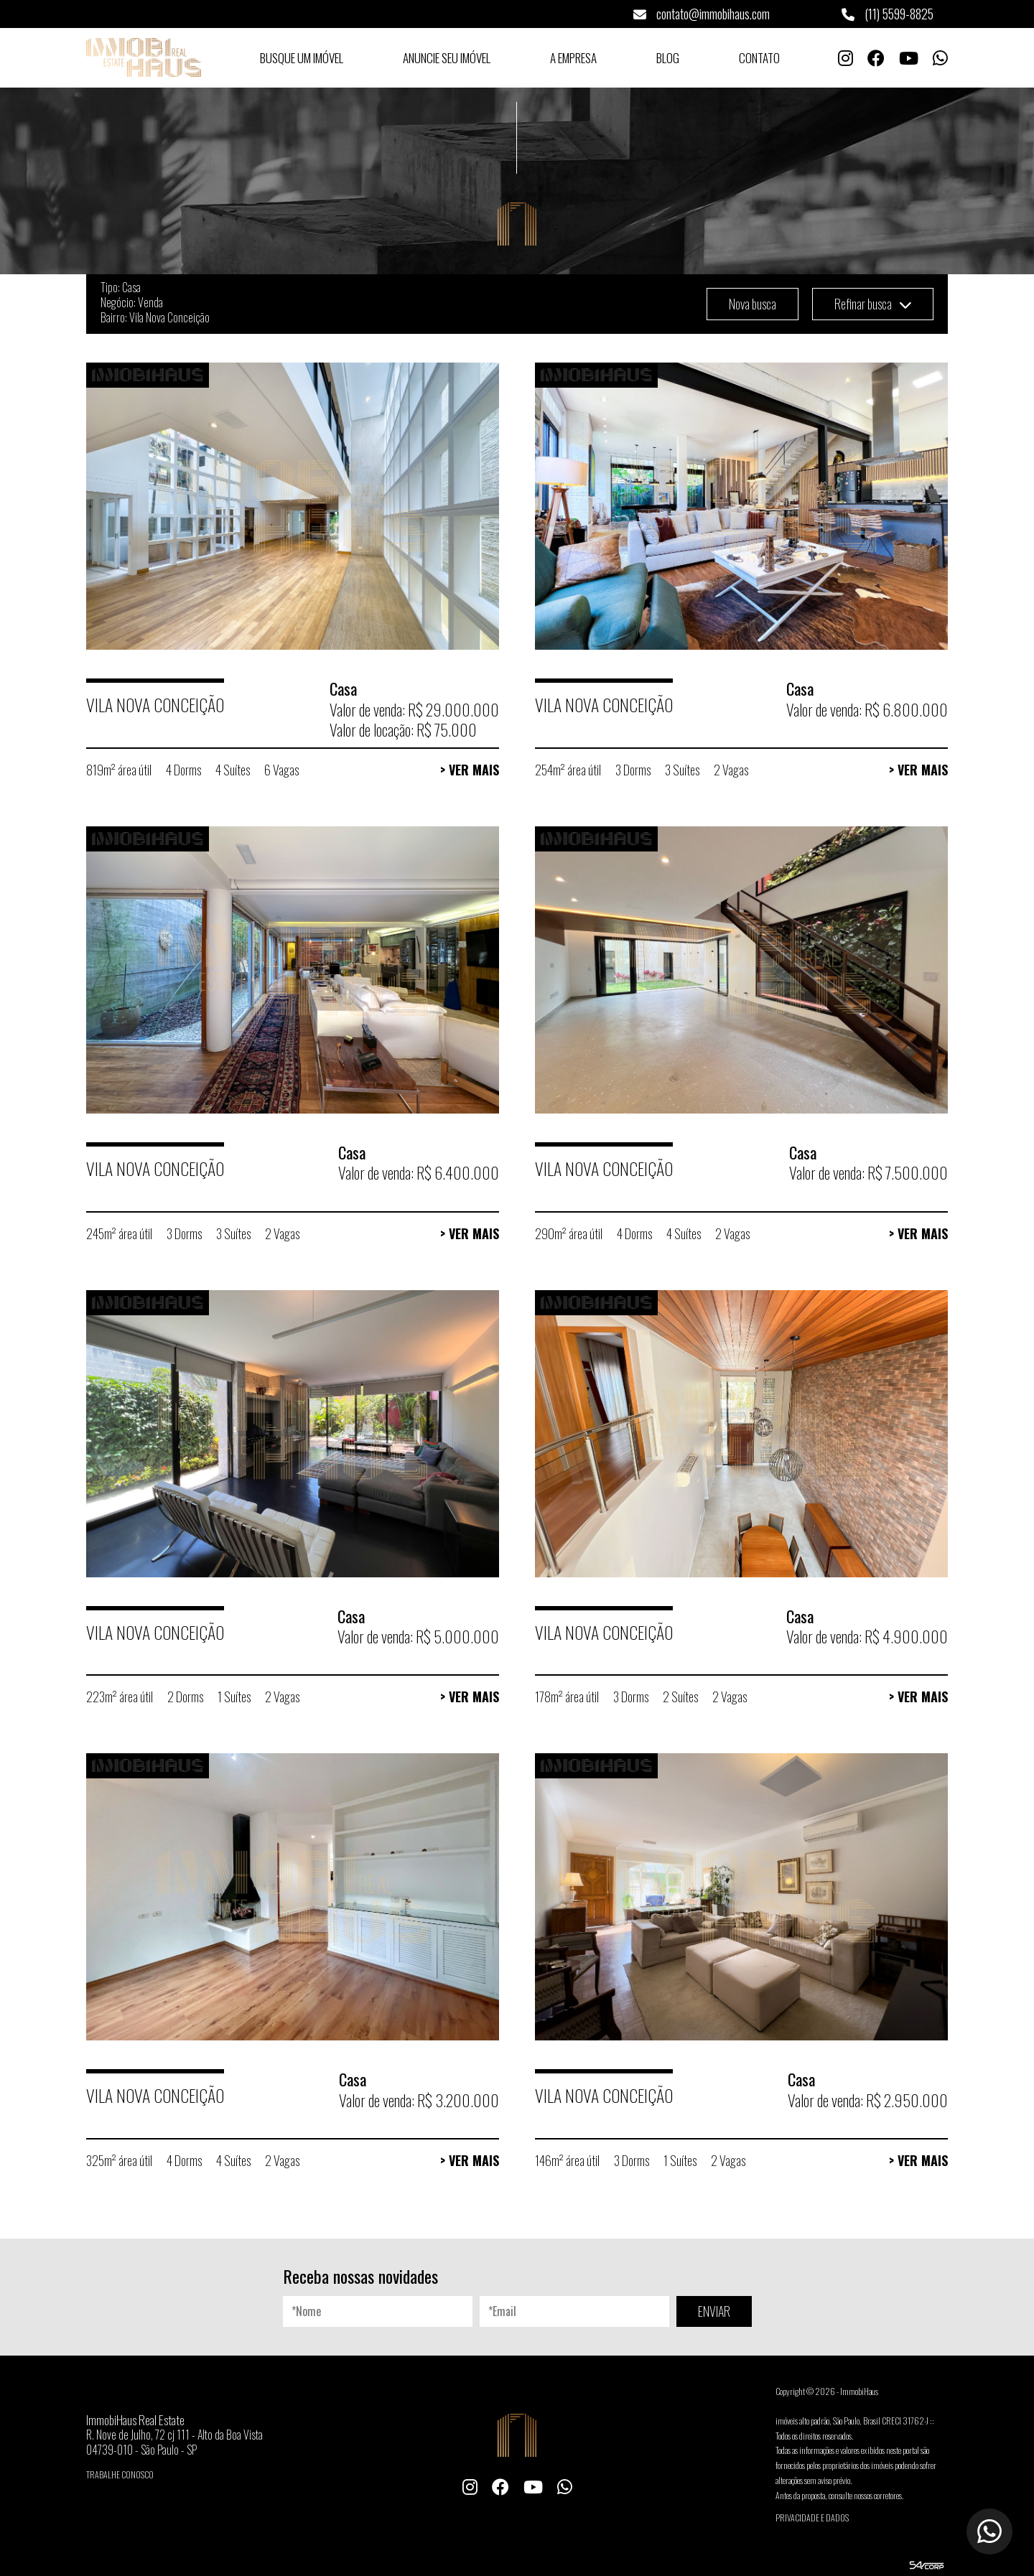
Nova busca (752, 303)
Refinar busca (872, 303)
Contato (759, 58)
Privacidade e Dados (812, 2517)
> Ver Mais (469, 769)
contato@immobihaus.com (701, 13)
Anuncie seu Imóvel (446, 58)
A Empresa (573, 58)
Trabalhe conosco (120, 2474)
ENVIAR (714, 2311)
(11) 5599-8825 (887, 13)
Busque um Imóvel (301, 58)
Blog (667, 58)
